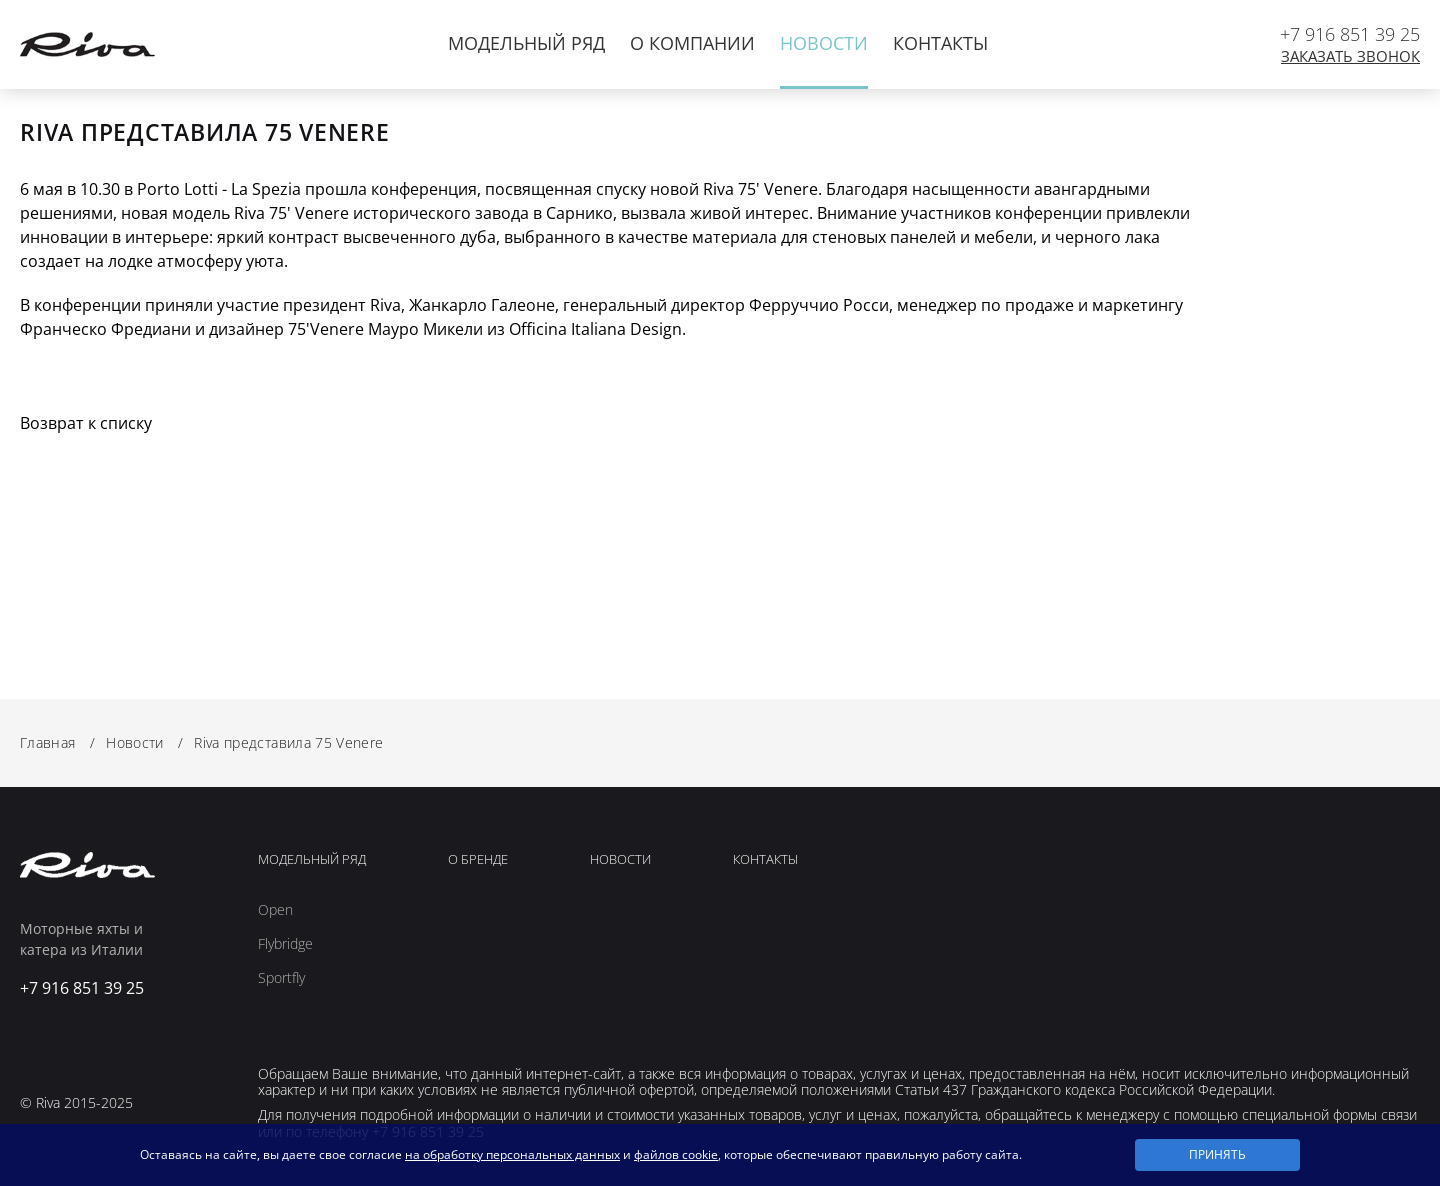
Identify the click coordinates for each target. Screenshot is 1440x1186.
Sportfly (281, 978)
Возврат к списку (86, 423)
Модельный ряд (526, 43)
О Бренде (478, 860)
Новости (824, 43)
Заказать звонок (1350, 56)
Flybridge (285, 944)
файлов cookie (676, 1154)
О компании (692, 43)
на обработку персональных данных (512, 1154)
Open (275, 910)
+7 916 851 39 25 (1350, 34)
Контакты (940, 43)
